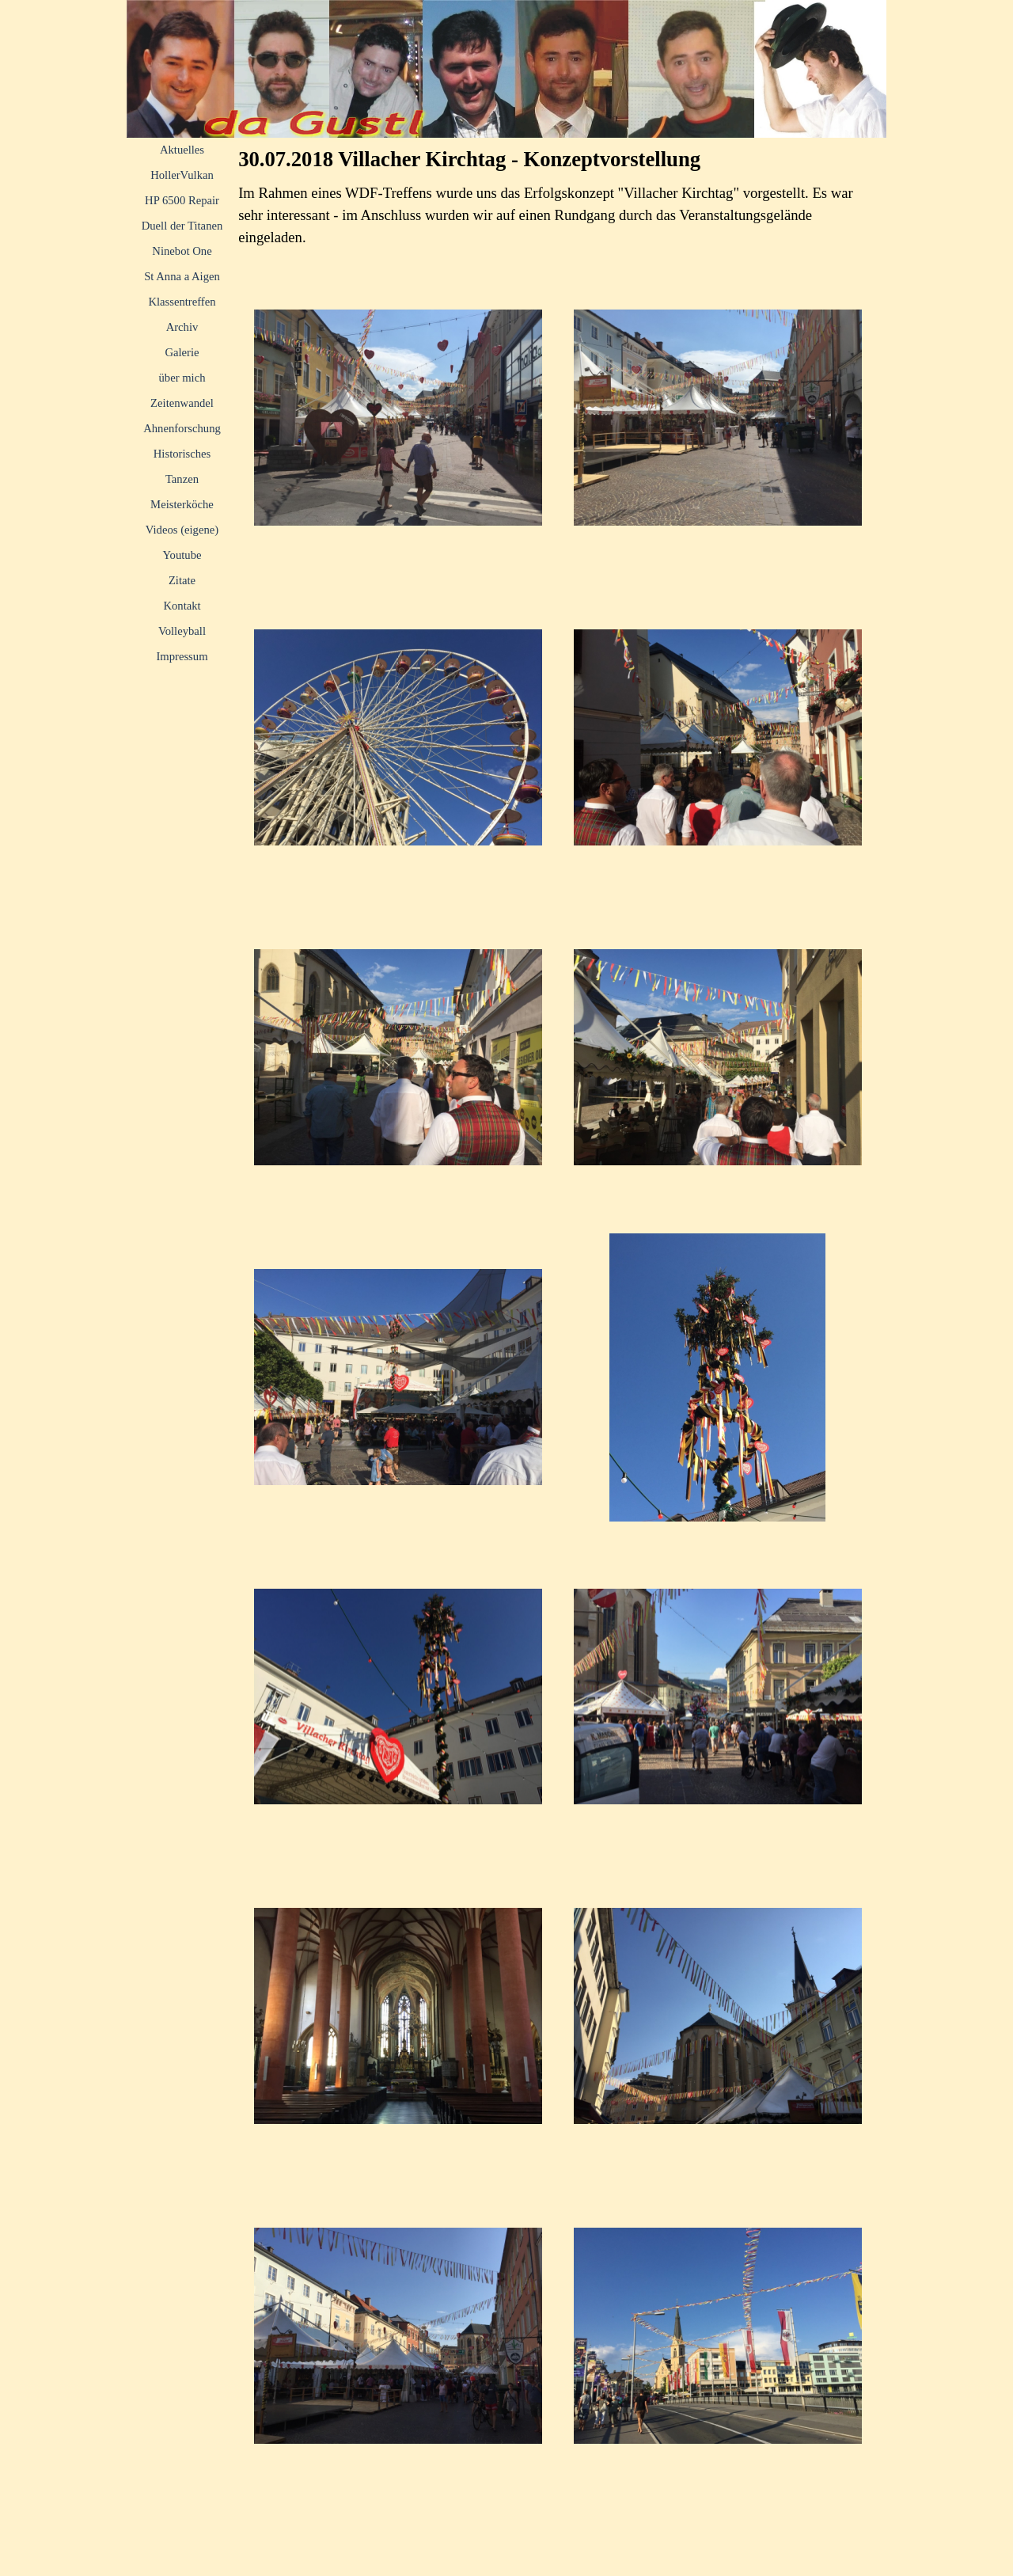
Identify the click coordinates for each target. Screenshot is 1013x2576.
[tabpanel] (558, 215)
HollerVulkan (182, 175)
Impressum (181, 656)
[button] (398, 418)
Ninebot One (181, 251)
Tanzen (182, 479)
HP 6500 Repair (182, 200)
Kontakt (181, 605)
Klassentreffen (181, 301)
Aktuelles (182, 149)
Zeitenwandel (182, 403)
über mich (181, 377)
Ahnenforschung (182, 428)
